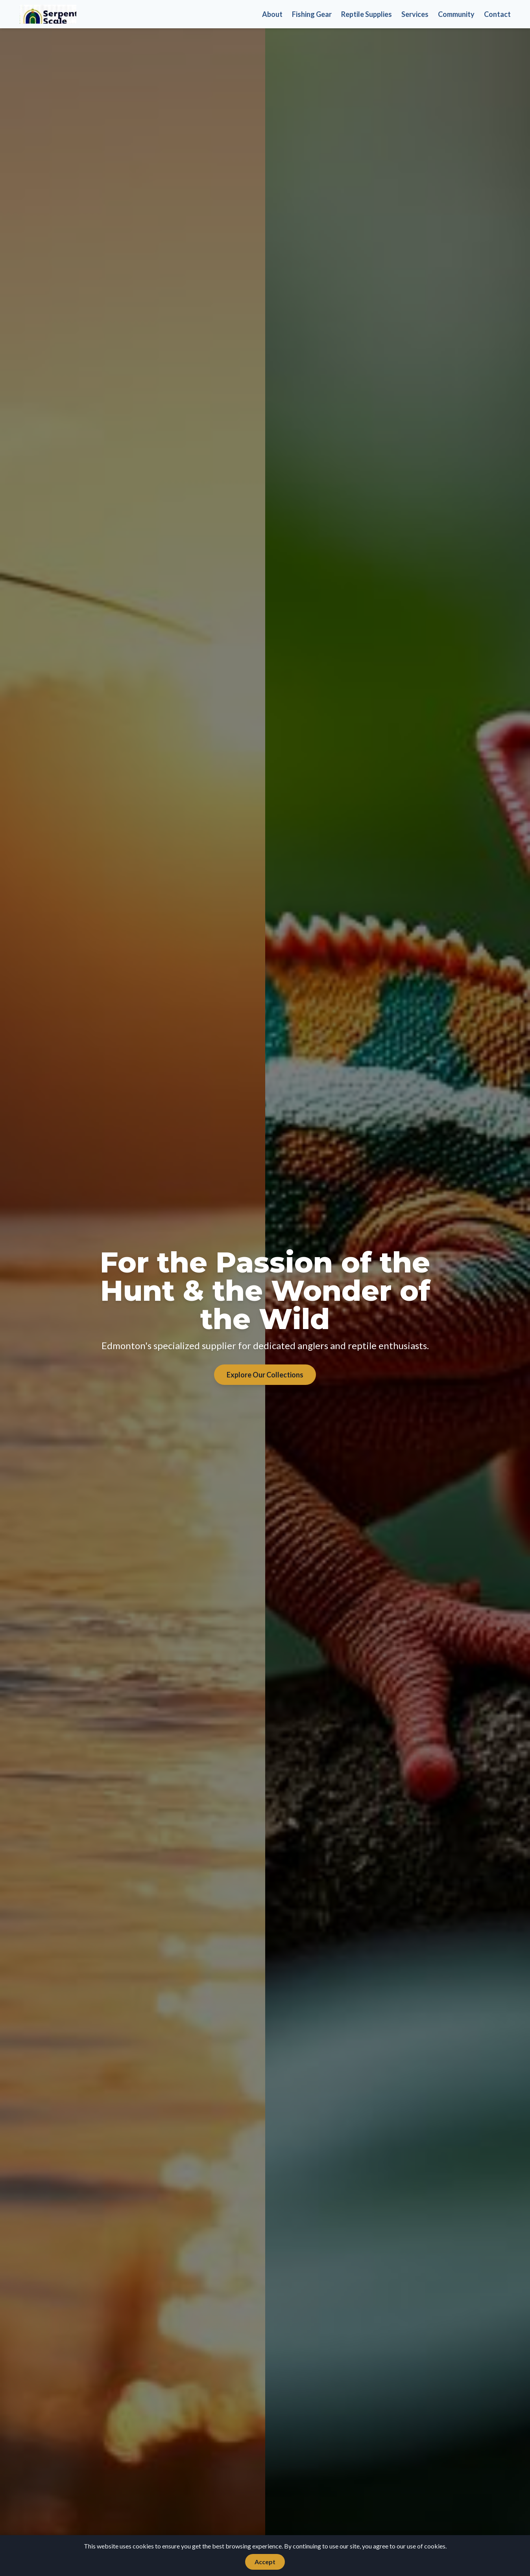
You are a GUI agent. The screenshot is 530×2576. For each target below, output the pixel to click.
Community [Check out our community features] (456, 14)
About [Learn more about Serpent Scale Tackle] (272, 14)
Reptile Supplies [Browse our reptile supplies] (366, 14)
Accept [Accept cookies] (265, 2561)
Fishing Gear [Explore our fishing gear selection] (312, 14)
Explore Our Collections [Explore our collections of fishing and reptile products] (265, 1374)
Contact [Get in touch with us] (497, 14)
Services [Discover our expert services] (414, 14)
